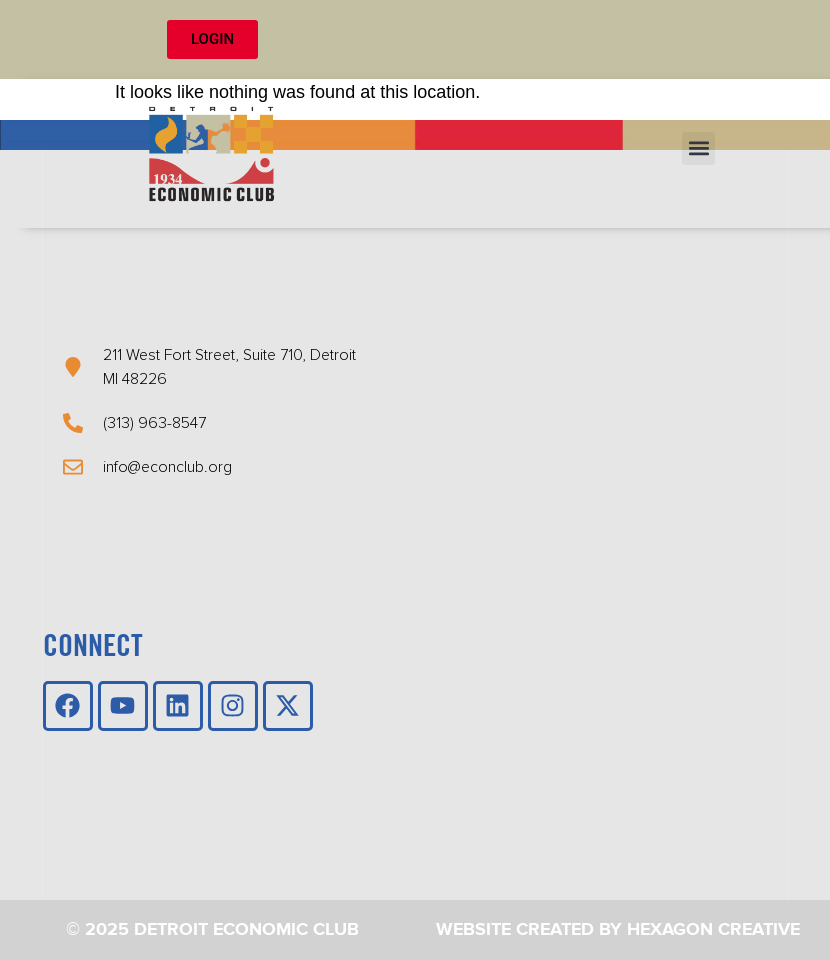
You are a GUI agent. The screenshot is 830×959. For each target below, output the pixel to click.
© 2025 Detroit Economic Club (212, 930)
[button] (698, 148)
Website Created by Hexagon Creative (618, 930)
